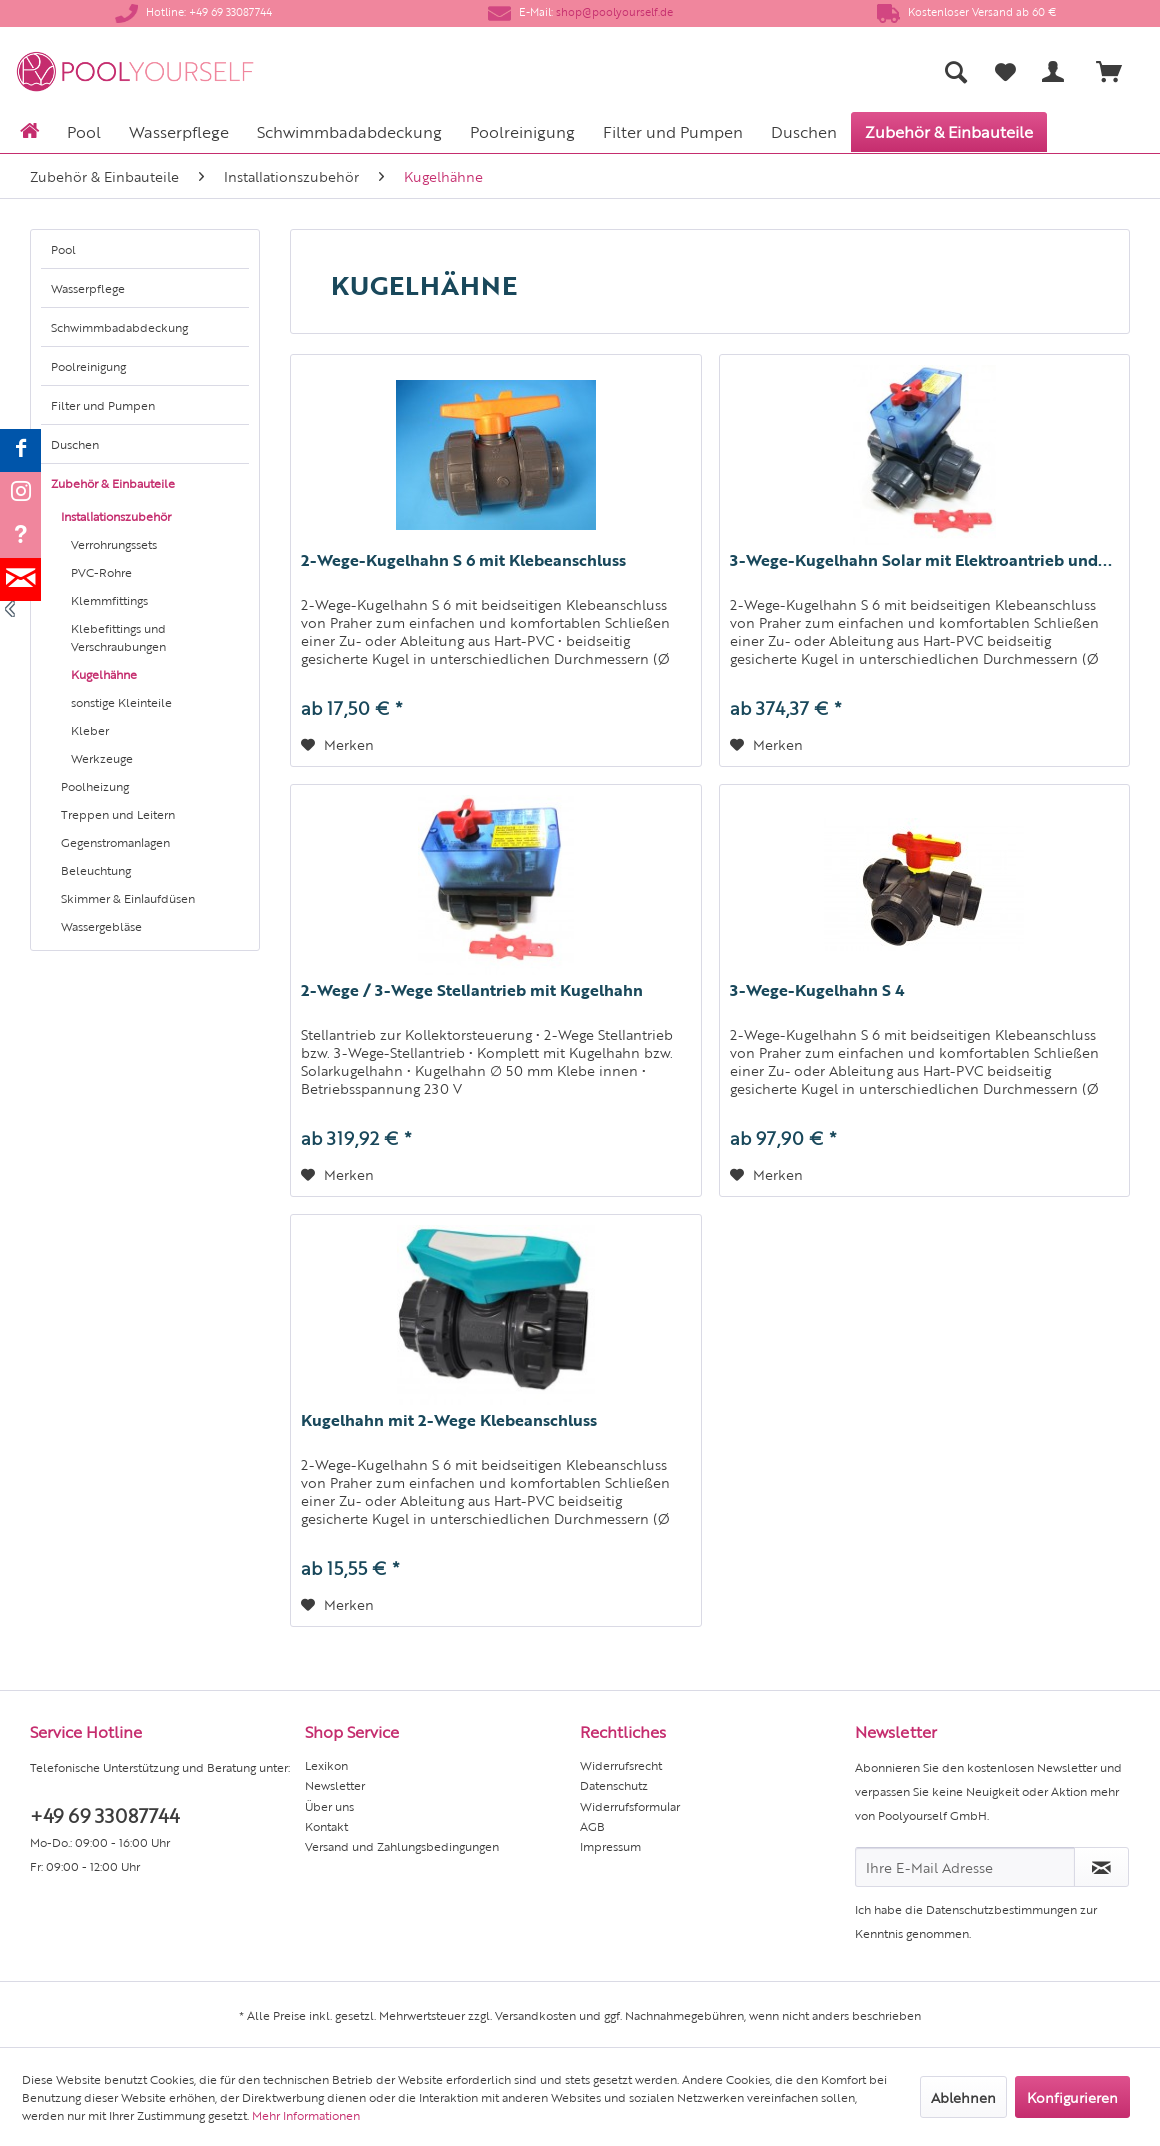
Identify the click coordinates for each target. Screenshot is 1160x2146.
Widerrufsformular (630, 1806)
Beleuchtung (96, 870)
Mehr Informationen (306, 2115)
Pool (63, 249)
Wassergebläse (101, 926)
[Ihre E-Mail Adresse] (965, 1867)
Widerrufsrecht (621, 1765)
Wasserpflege (88, 288)
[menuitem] (772, 71)
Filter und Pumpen (103, 405)
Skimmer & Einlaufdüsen (128, 898)
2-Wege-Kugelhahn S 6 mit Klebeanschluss (463, 560)
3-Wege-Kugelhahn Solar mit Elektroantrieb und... (921, 560)
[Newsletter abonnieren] (1101, 1867)
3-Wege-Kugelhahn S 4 (817, 990)
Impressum (610, 1846)
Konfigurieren (1072, 2097)
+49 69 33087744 (104, 1814)
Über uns (329, 1806)
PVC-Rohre (101, 572)
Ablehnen (963, 2097)
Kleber (90, 730)
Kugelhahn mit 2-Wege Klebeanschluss (449, 1420)
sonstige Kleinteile (121, 702)
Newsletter (335, 1785)
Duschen (75, 444)
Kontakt (326, 1826)
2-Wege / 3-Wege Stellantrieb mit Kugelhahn (472, 990)
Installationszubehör (116, 516)
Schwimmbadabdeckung (119, 327)
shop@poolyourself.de (614, 11)
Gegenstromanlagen (115, 842)
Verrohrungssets (114, 544)
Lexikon (326, 1765)
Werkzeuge (102, 758)
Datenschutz (614, 1785)
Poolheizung (95, 786)
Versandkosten (535, 2015)
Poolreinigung (88, 366)
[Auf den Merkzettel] (337, 744)
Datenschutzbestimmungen (1001, 1909)
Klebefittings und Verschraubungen (118, 637)
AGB (592, 1826)
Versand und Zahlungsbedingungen (402, 1846)
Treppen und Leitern (118, 814)
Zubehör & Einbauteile (113, 483)
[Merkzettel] (1005, 72)
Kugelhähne (104, 674)
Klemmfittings (109, 600)
